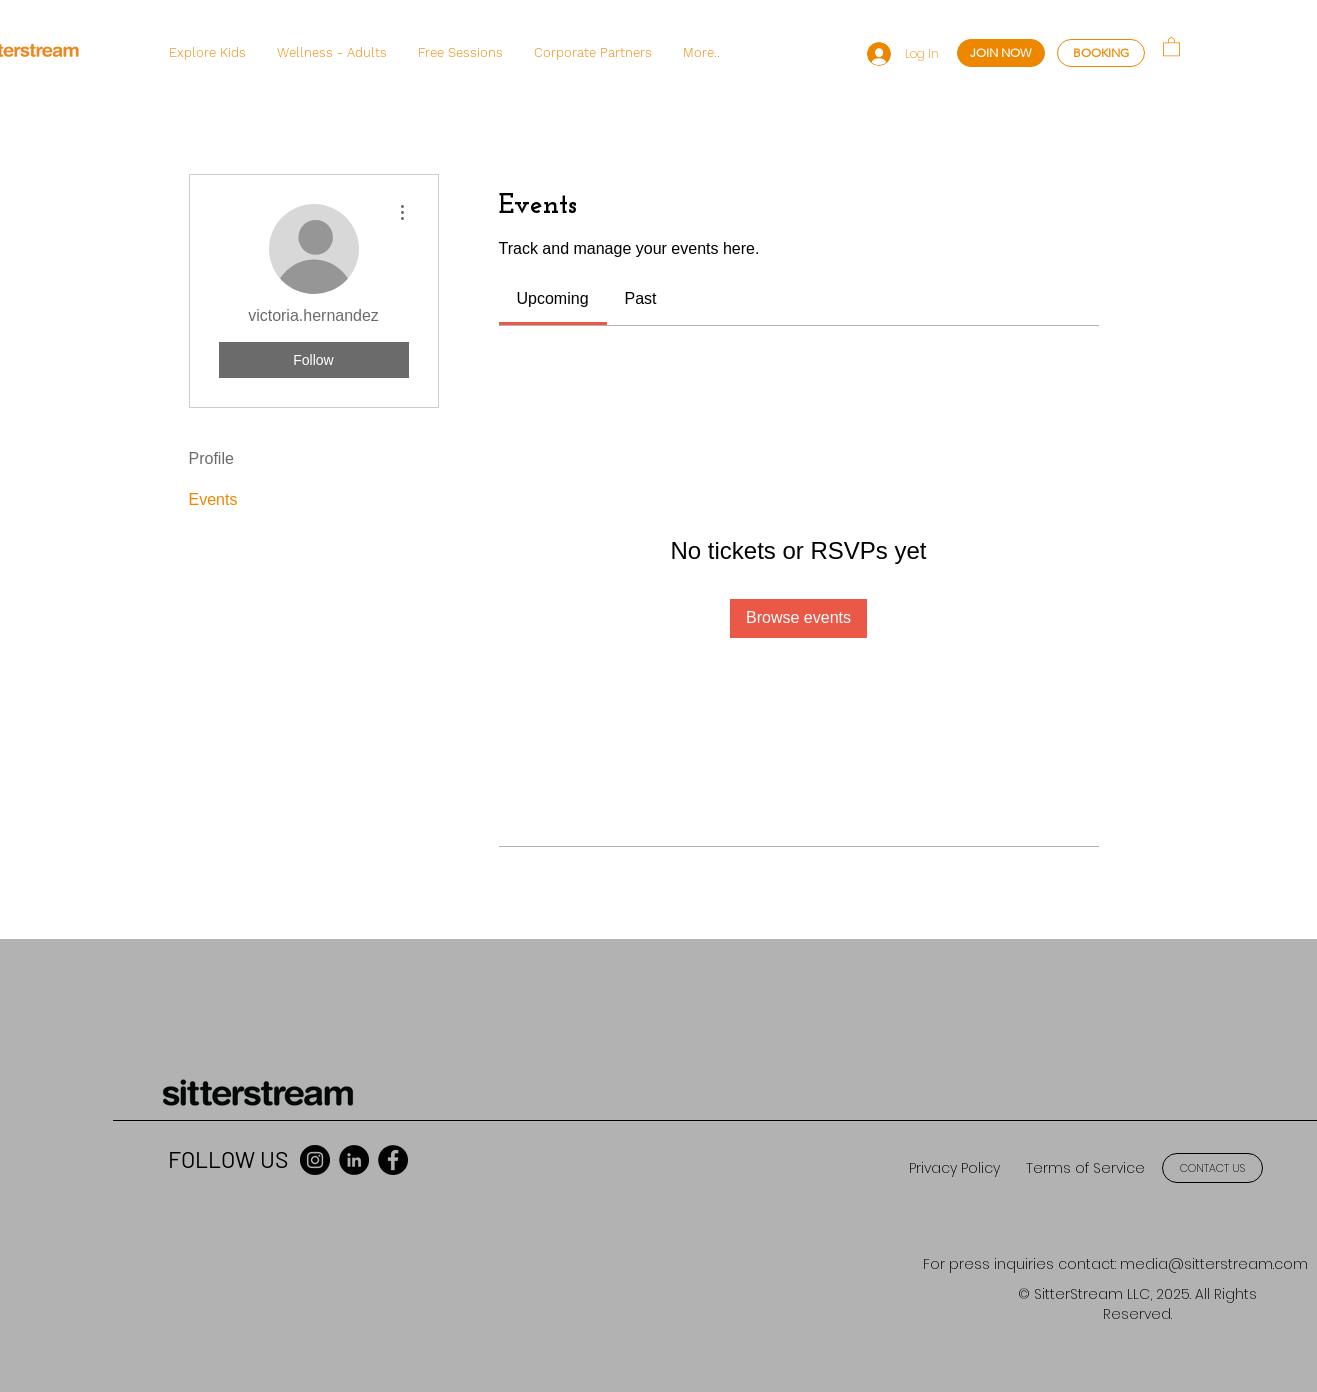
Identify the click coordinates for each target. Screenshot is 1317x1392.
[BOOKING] (1101, 53)
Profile (211, 458)
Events (213, 499)
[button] (207, 53)
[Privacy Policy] (954, 1168)
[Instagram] (315, 1160)
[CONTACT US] (1212, 1168)
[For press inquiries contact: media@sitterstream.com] (1115, 1264)
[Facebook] (393, 1160)
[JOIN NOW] (1001, 53)
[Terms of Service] (1085, 1168)
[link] (553, 298)
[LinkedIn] (354, 1160)
